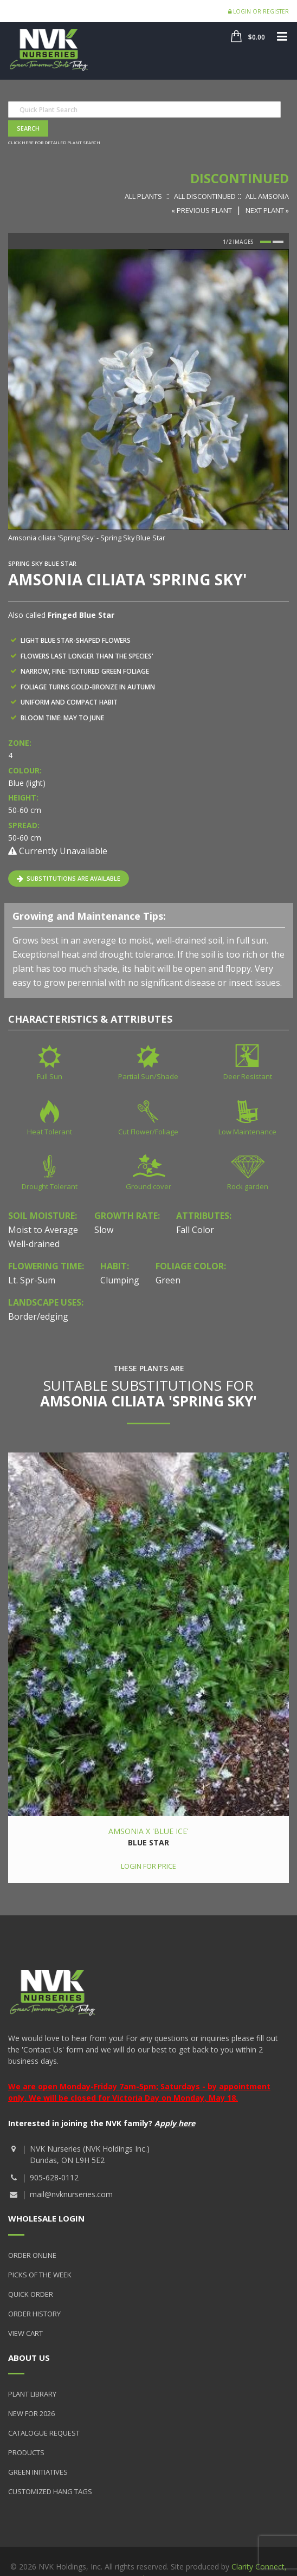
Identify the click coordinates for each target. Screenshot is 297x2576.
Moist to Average (43, 1230)
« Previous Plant (201, 210)
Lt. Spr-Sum (31, 1280)
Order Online (32, 2255)
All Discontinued (205, 196)
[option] (148, 396)
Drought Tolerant (50, 1186)
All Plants (143, 196)
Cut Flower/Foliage (148, 1132)
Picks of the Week (40, 2275)
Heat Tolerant (49, 1132)
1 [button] (265, 242)
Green (168, 1280)
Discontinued (239, 178)
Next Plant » (267, 210)
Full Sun (49, 1076)
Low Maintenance (247, 1132)
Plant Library (32, 2394)
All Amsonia (267, 196)
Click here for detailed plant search (54, 142)
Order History (34, 2314)
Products (26, 2452)
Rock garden (247, 1186)
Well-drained (34, 1244)
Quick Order (30, 2294)
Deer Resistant (247, 1076)
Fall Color (195, 1230)
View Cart (25, 2333)
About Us (29, 2357)
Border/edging (38, 1316)
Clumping (119, 1280)
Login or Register (258, 11)
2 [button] (278, 242)
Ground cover (148, 1186)
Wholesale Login (46, 2218)
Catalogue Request (44, 2433)
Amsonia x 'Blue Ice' (148, 1831)
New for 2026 (31, 2413)
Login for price (148, 1866)
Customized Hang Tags (50, 2491)
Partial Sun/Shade (148, 1076)
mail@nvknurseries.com (71, 2194)
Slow (103, 1230)
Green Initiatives (38, 2472)
